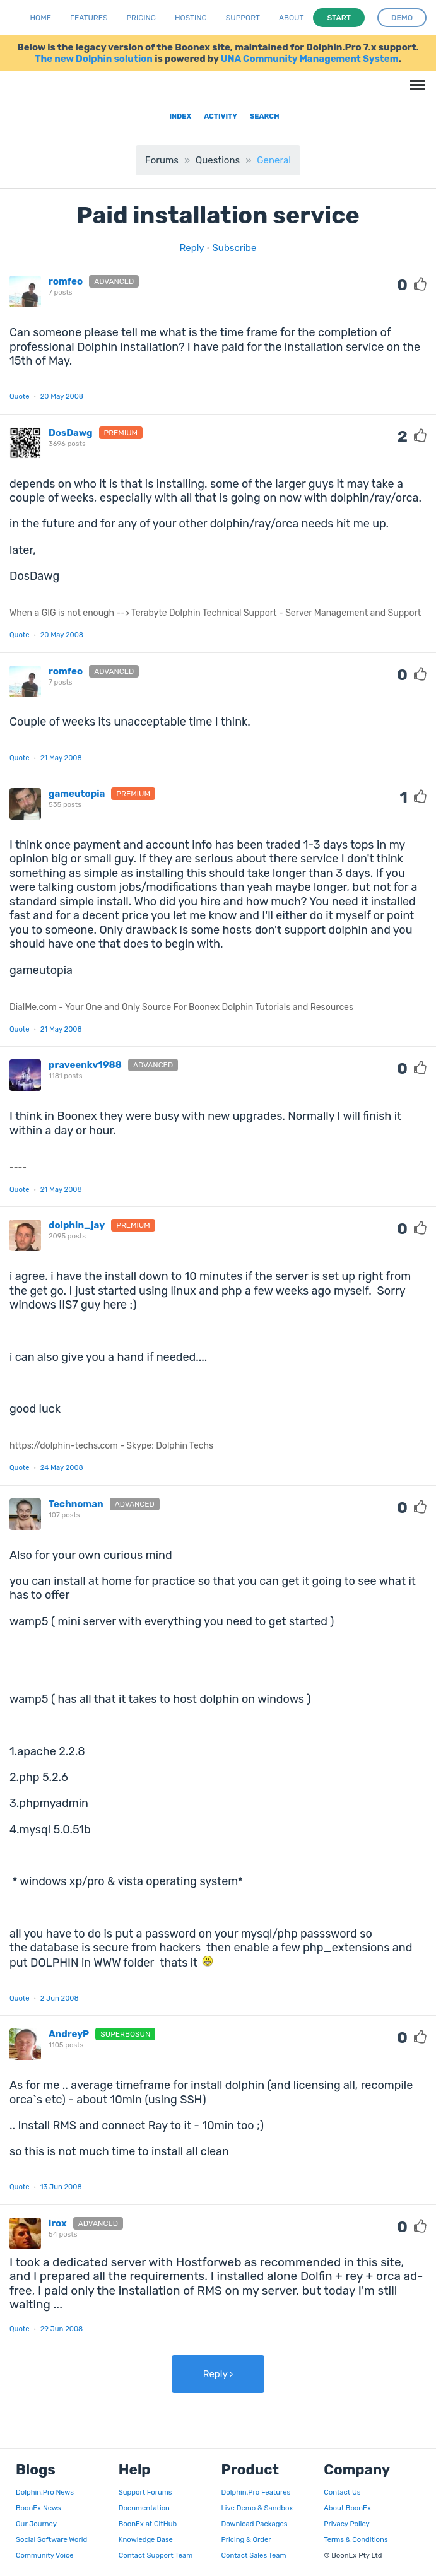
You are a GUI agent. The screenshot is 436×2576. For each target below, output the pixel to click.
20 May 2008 (61, 396)
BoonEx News (38, 2507)
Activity (220, 116)
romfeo (66, 281)
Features (88, 17)
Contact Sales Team (253, 2555)
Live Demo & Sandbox (257, 2507)
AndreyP (69, 2034)
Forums (162, 160)
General (274, 160)
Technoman (76, 1504)
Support (243, 17)
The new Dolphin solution (94, 58)
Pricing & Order (246, 2539)
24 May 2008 (61, 1467)
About (291, 17)
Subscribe (235, 248)
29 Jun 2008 (61, 2328)
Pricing (141, 17)
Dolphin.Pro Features (256, 2492)
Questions (218, 160)
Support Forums (145, 2492)
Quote (19, 396)
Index (180, 116)
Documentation (144, 2507)
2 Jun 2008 (59, 1998)
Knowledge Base (146, 2539)
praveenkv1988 (85, 1065)
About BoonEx (347, 2507)
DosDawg (71, 432)
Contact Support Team (155, 2555)
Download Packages (254, 2523)
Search (265, 116)
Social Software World (51, 2539)
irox (58, 2223)
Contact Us (342, 2492)
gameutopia (77, 793)
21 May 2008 (61, 757)
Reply (192, 248)
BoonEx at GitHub (148, 2523)
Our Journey (36, 2523)
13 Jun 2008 (61, 2186)
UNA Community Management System (310, 58)
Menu (416, 78)
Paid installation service (217, 215)
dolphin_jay (77, 1225)
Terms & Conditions (355, 2539)
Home (40, 17)
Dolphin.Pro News (45, 2492)
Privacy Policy (346, 2523)
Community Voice (44, 2555)
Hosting (191, 17)
